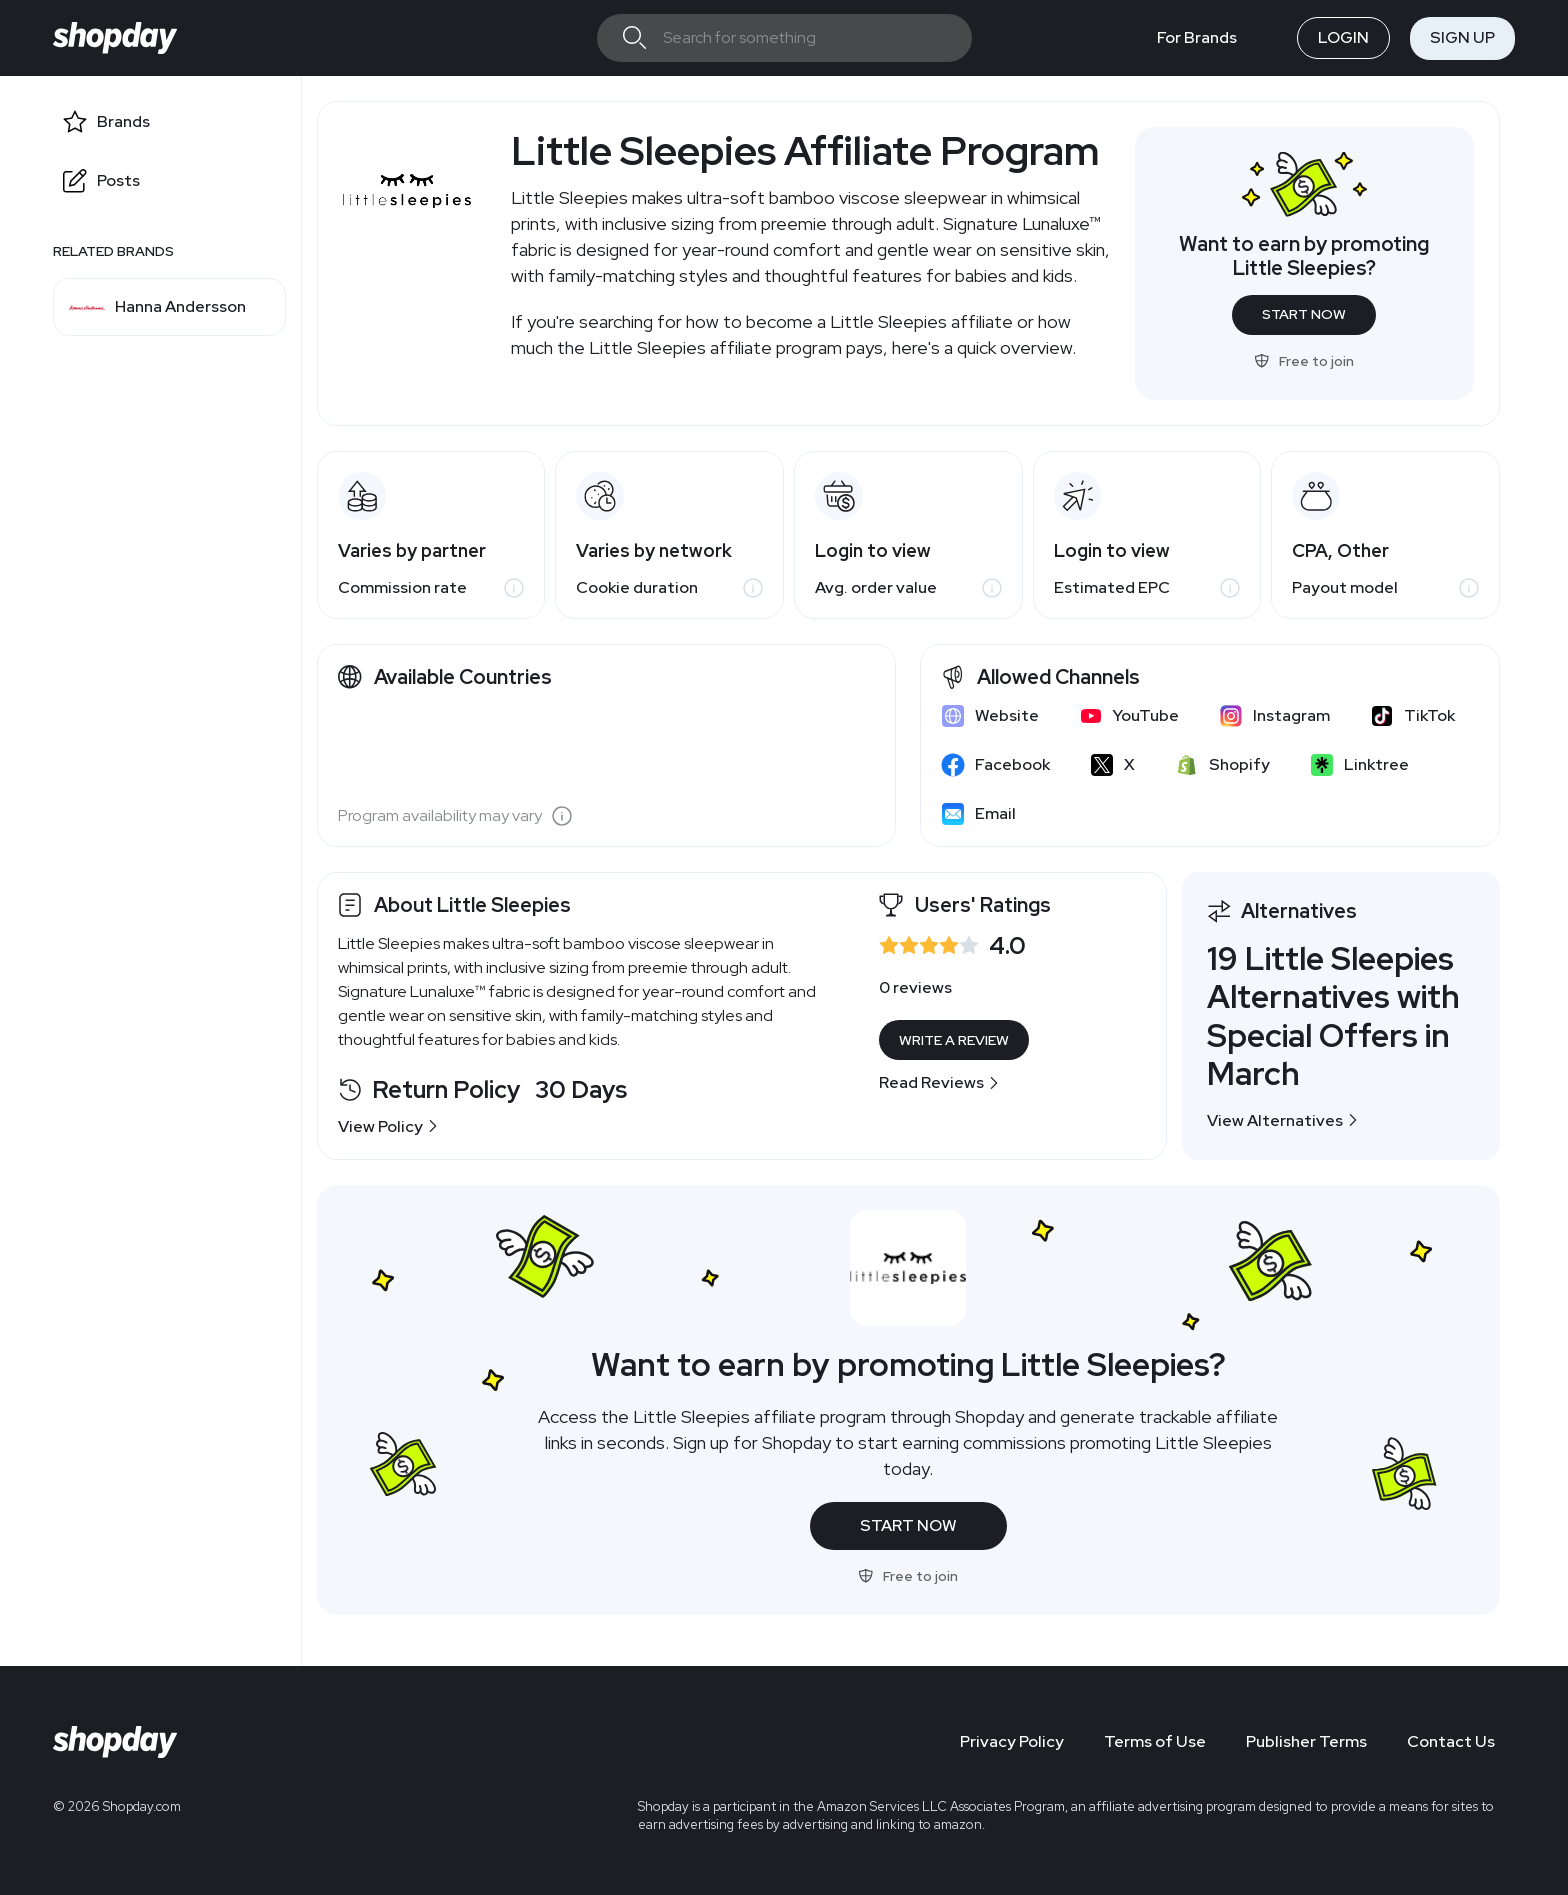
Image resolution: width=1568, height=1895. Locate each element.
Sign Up (1462, 37)
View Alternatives (1283, 1120)
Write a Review (954, 1040)
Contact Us (1451, 1741)
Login (1343, 37)
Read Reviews (939, 1082)
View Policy (388, 1126)
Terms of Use (1155, 1741)
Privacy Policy (1012, 1741)
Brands (123, 121)
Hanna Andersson (180, 307)
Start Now (1304, 314)
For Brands (1197, 37)
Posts (118, 180)
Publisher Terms (1306, 1741)
